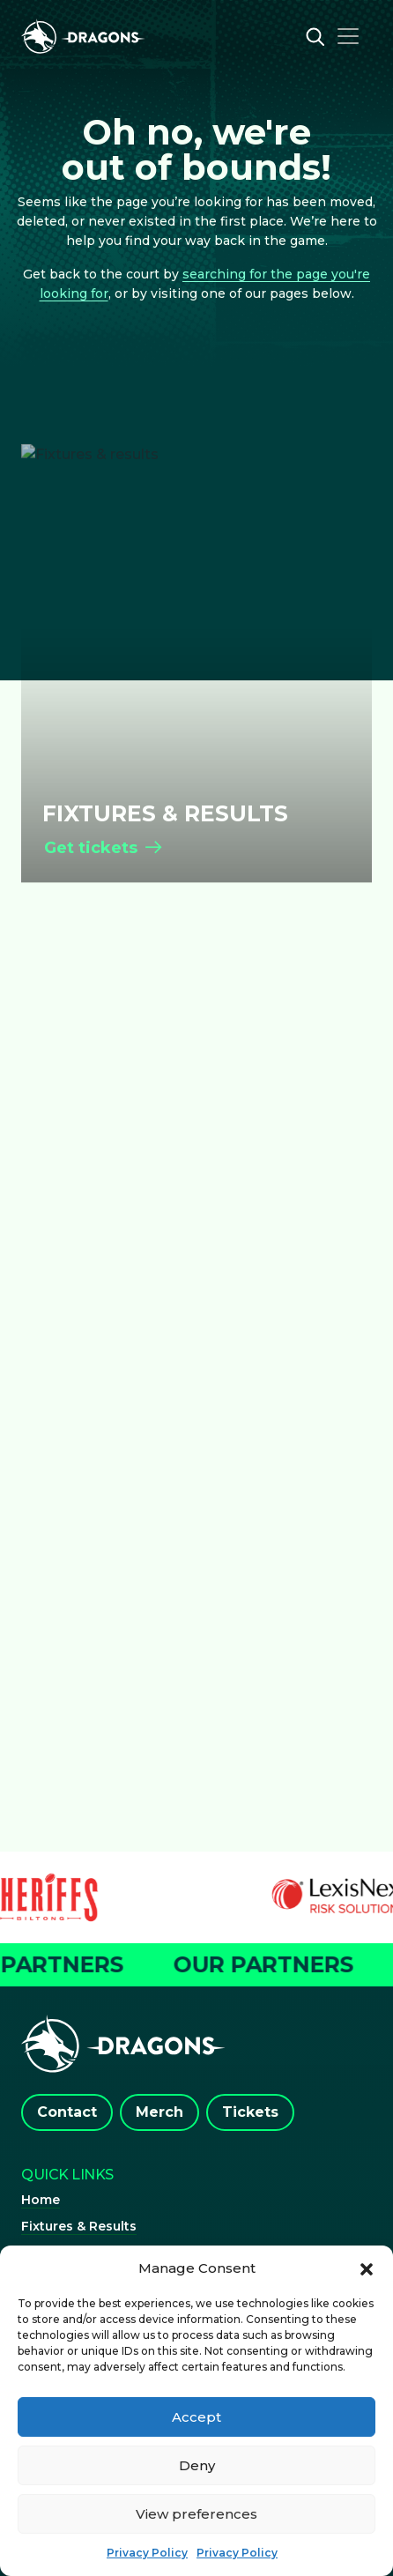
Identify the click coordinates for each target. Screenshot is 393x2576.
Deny (197, 2465)
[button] (366, 2268)
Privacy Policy (147, 2552)
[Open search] (314, 36)
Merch (159, 2112)
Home (40, 2200)
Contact (67, 2112)
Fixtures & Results (79, 2226)
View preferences (196, 2513)
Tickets (250, 2112)
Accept (196, 2417)
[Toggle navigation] (348, 36)
